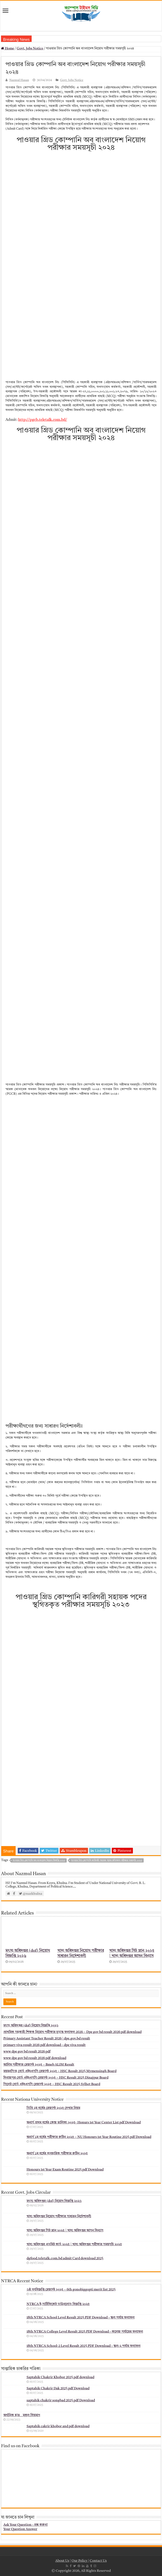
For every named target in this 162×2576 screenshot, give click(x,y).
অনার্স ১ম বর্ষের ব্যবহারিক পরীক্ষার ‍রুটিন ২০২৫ (57, 2153)
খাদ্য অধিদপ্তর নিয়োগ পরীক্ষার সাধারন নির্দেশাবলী (59, 2216)
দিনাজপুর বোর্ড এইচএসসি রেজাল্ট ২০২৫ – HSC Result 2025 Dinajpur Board (55, 2077)
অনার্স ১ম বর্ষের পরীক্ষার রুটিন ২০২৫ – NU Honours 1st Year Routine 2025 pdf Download (89, 2137)
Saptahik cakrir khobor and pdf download (58, 2426)
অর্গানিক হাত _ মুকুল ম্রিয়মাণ (21, 2415)
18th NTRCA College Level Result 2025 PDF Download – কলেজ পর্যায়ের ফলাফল (85, 2331)
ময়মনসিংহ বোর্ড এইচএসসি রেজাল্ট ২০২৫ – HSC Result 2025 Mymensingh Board (59, 2071)
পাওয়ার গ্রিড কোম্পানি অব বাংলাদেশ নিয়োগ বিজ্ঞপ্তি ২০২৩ (38, 1860)
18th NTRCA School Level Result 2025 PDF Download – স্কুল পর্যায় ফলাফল (81, 2317)
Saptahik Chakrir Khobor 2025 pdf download (60, 2377)
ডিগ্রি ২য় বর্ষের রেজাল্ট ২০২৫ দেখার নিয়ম (53, 2108)
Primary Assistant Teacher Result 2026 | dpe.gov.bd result (46, 2038)
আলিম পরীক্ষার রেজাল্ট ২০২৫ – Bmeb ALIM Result (38, 2064)
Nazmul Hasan (19, 80)
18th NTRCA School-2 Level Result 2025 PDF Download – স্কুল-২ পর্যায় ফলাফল (83, 2346)
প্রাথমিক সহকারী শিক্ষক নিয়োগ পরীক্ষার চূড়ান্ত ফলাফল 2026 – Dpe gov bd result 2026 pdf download (72, 2032)
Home (7, 48)
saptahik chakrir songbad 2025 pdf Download (61, 2400)
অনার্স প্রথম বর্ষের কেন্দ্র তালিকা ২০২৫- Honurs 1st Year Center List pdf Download (84, 2122)
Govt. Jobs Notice (30, 48)
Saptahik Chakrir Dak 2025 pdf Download (58, 2388)
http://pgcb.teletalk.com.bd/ (42, 420)
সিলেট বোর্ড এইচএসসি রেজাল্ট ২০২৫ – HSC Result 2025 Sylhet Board (51, 2084)
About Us (62, 2561)
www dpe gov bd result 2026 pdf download (34, 2058)
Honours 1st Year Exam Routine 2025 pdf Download (65, 2169)
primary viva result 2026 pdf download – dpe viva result (44, 2045)
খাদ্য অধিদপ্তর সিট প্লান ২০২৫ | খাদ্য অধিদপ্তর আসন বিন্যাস (65, 2230)
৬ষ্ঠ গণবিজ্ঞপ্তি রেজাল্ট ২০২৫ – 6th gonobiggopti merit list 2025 (71, 2289)
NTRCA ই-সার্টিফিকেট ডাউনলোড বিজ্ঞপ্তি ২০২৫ (58, 2304)
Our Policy (80, 2561)
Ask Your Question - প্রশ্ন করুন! (25, 2525)
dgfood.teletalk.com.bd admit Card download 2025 (65, 2258)
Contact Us (98, 2561)
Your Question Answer (20, 2529)
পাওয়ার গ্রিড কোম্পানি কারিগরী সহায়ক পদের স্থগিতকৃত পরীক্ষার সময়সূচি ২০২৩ (106, 1860)
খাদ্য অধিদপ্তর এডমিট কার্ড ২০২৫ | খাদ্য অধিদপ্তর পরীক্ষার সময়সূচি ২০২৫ (74, 2244)
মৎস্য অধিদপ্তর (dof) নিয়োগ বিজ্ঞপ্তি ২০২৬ (30, 2025)
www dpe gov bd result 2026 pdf (26, 2051)
